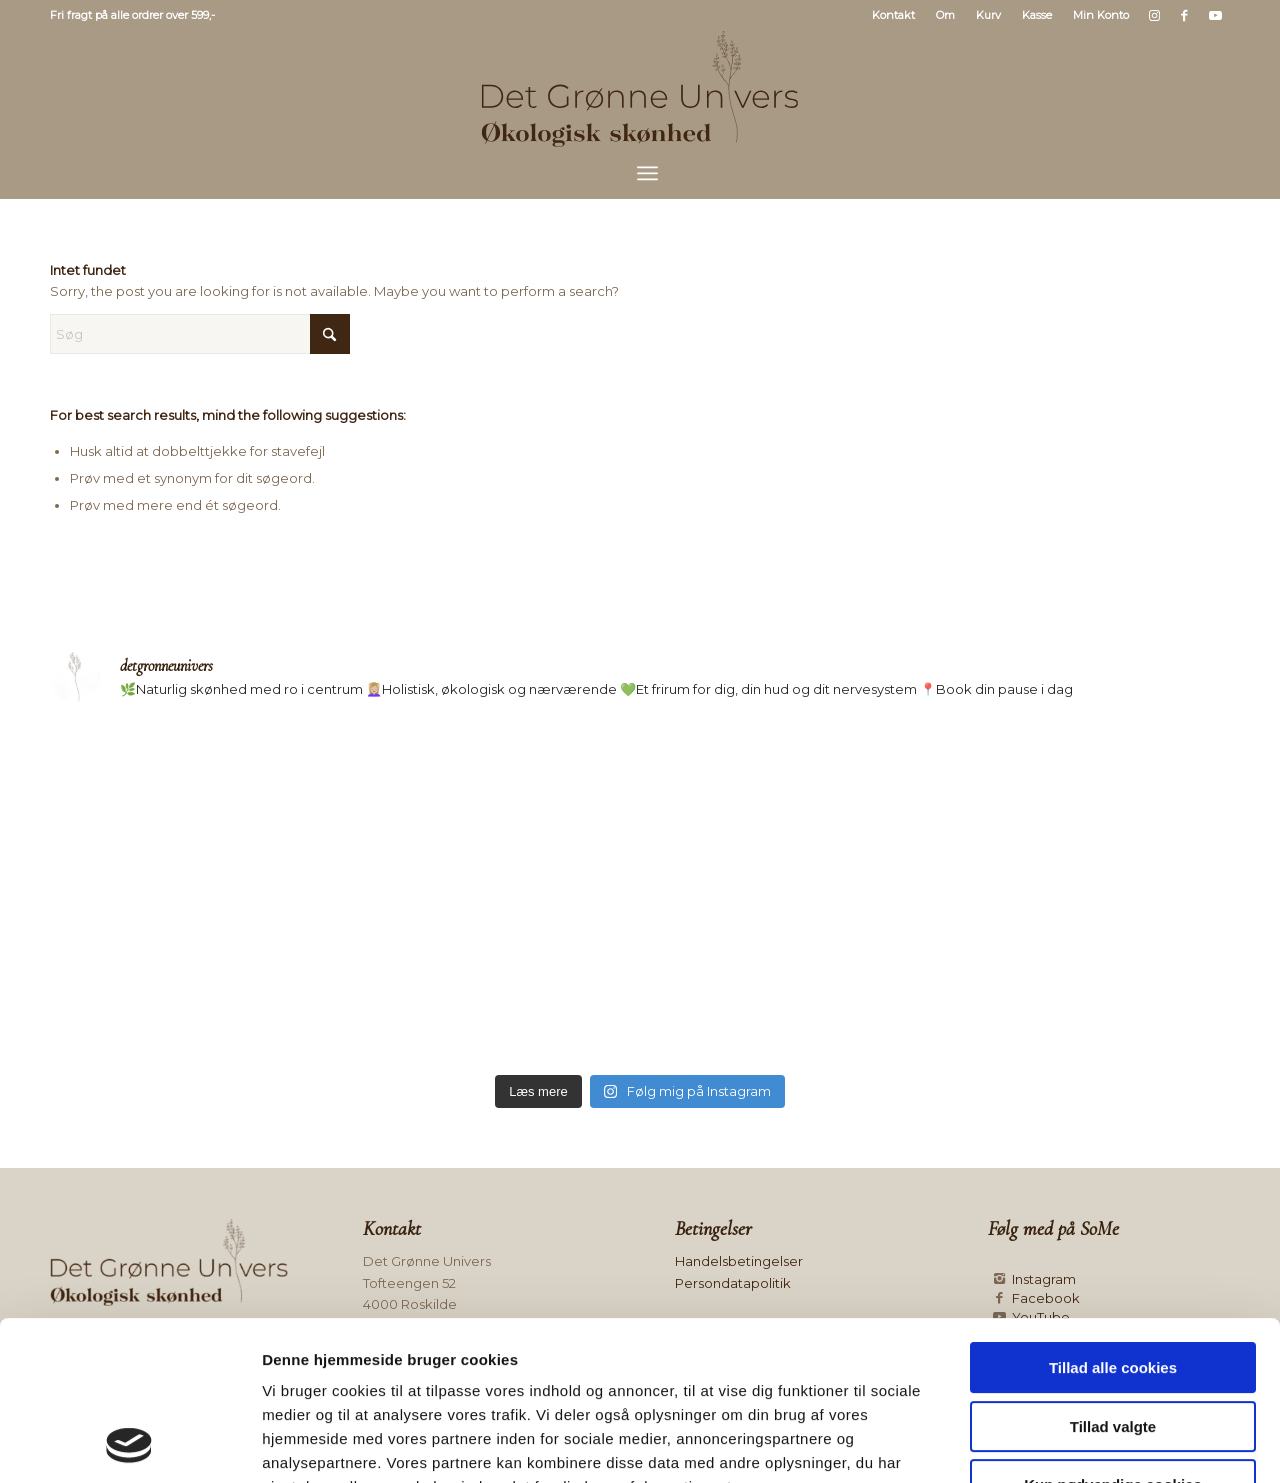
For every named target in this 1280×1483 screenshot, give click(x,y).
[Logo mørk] (640, 89)
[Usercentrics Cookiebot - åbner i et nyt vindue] (129, 1444)
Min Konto (1101, 15)
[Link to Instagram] (1154, 15)
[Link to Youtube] (1215, 15)
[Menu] (647, 173)
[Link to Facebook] (1184, 15)
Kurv (988, 15)
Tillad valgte (1113, 1277)
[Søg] (200, 334)
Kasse (1037, 15)
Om (945, 15)
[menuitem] (894, 15)
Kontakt (893, 15)
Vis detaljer (1034, 1443)
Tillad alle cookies (1113, 1218)
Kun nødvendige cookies (1113, 1335)
